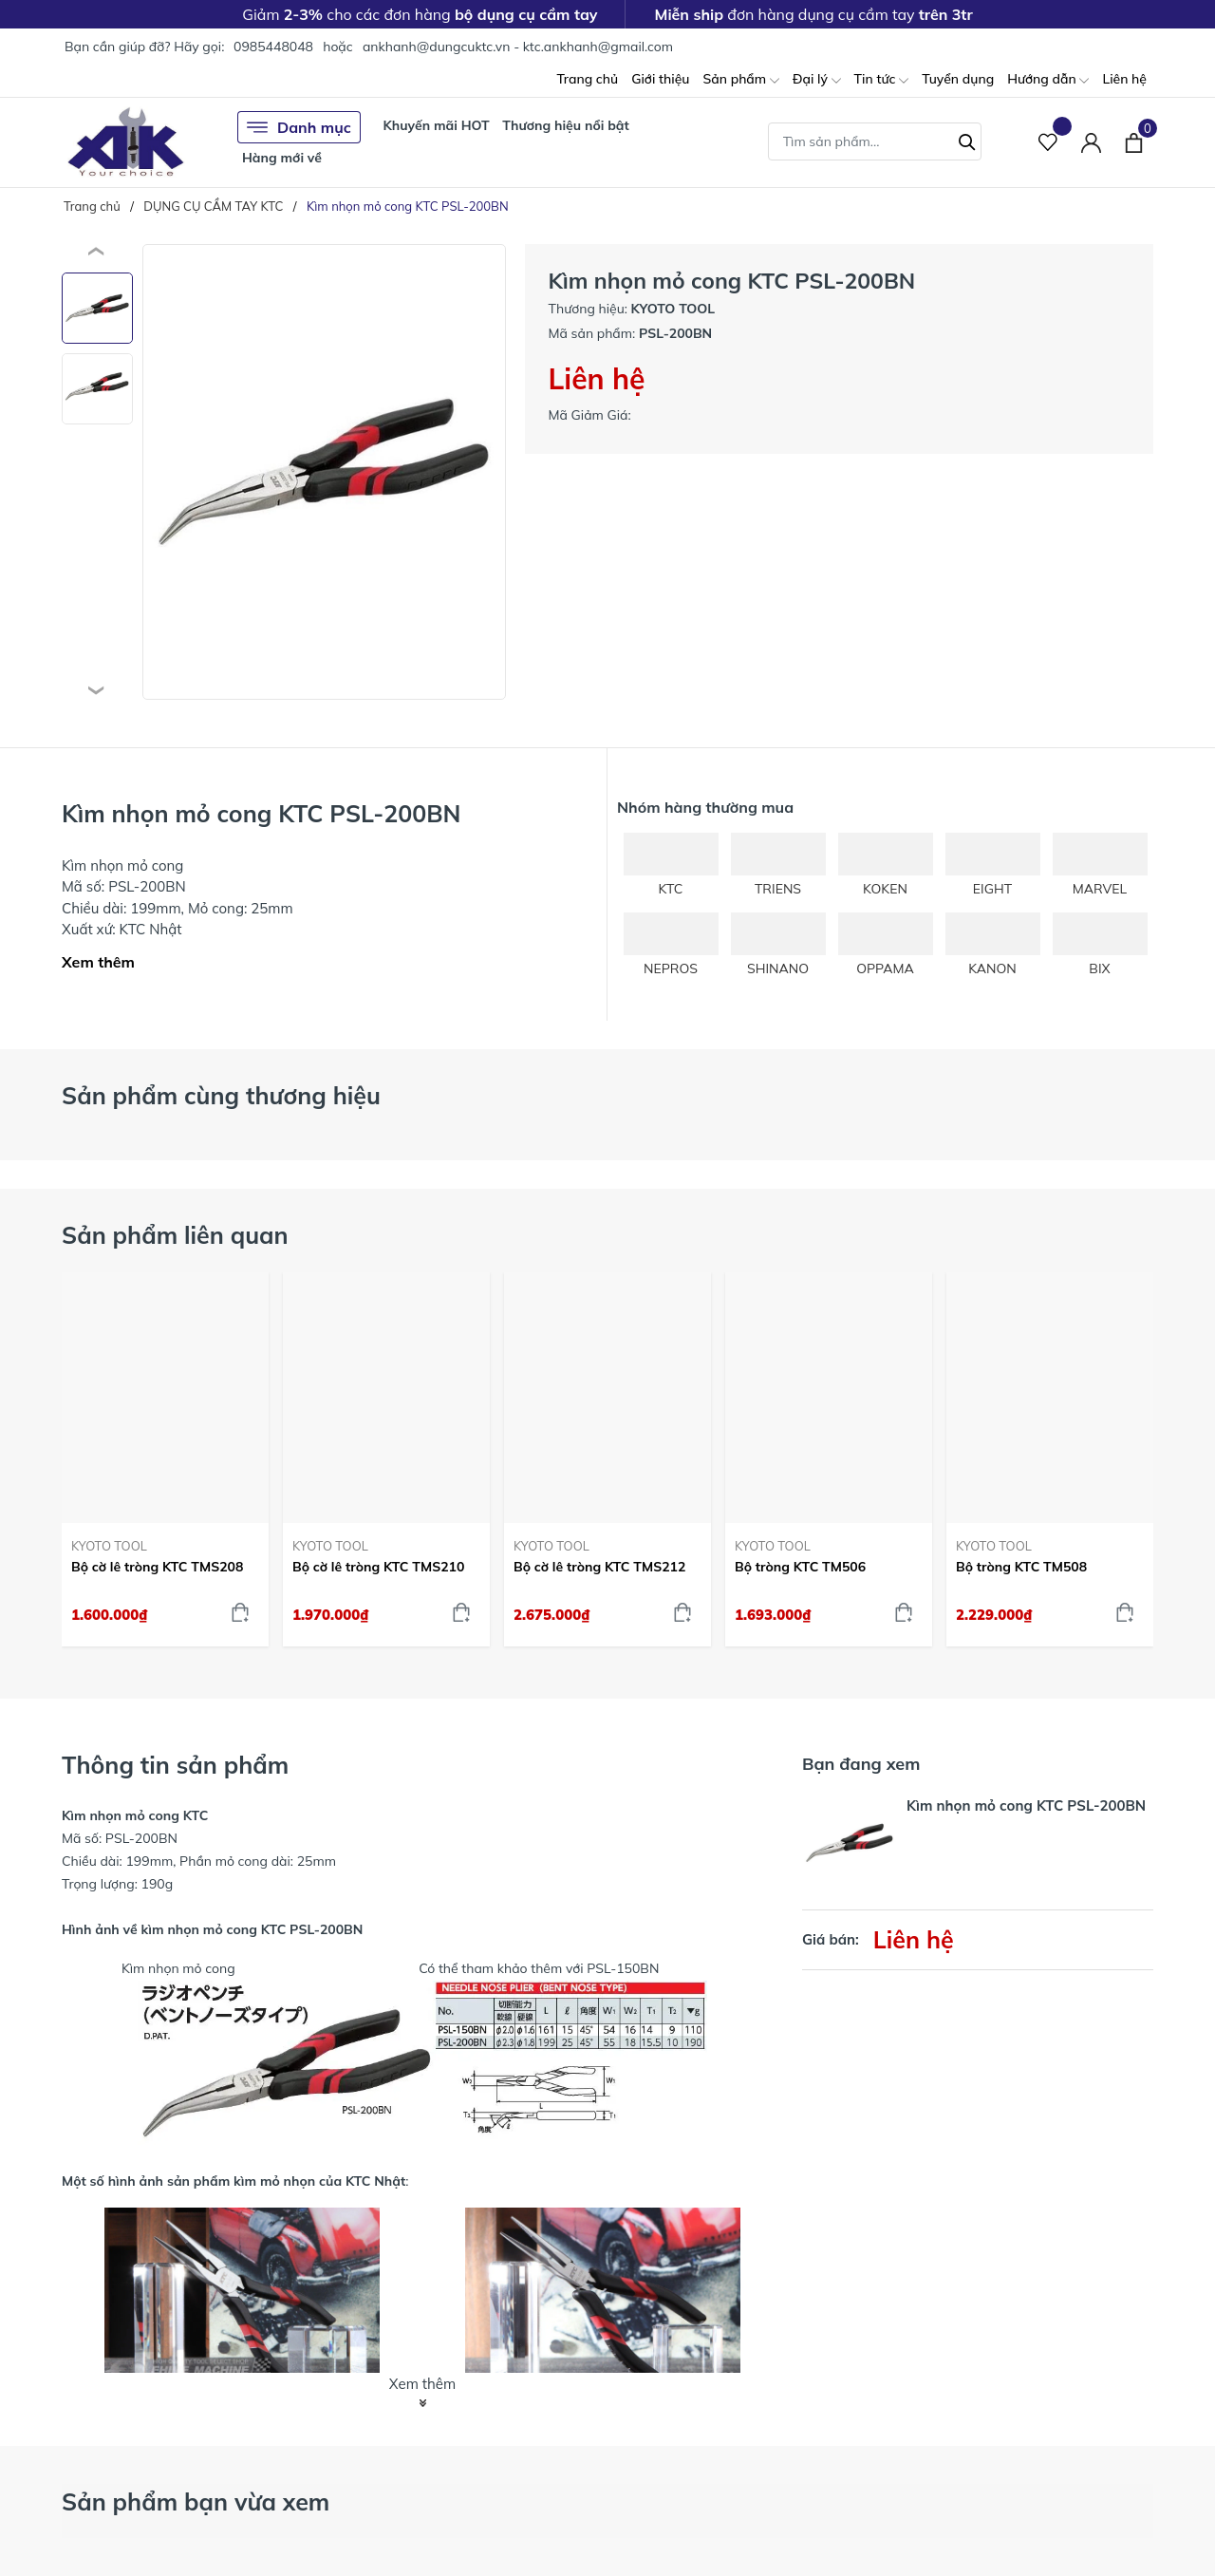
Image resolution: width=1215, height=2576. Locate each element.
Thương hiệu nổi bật (565, 125)
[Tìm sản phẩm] (874, 141)
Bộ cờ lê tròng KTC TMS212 (599, 1566)
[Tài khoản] (1091, 142)
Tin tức (881, 80)
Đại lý (817, 80)
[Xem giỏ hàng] (1134, 141)
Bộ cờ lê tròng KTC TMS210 (378, 1566)
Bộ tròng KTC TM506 (800, 1566)
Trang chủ (587, 78)
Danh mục (299, 127)
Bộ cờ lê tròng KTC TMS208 (157, 1566)
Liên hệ (1124, 78)
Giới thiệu (660, 78)
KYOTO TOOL (109, 1545)
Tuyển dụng (958, 78)
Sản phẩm (740, 80)
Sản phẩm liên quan (175, 1235)
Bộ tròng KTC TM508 (1021, 1566)
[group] (324, 472)
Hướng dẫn (1048, 80)
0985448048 (273, 46)
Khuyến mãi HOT (436, 125)
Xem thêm (98, 961)
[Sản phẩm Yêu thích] (1048, 142)
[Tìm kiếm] (967, 139)
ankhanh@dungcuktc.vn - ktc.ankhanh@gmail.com (518, 46)
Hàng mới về (282, 157)
